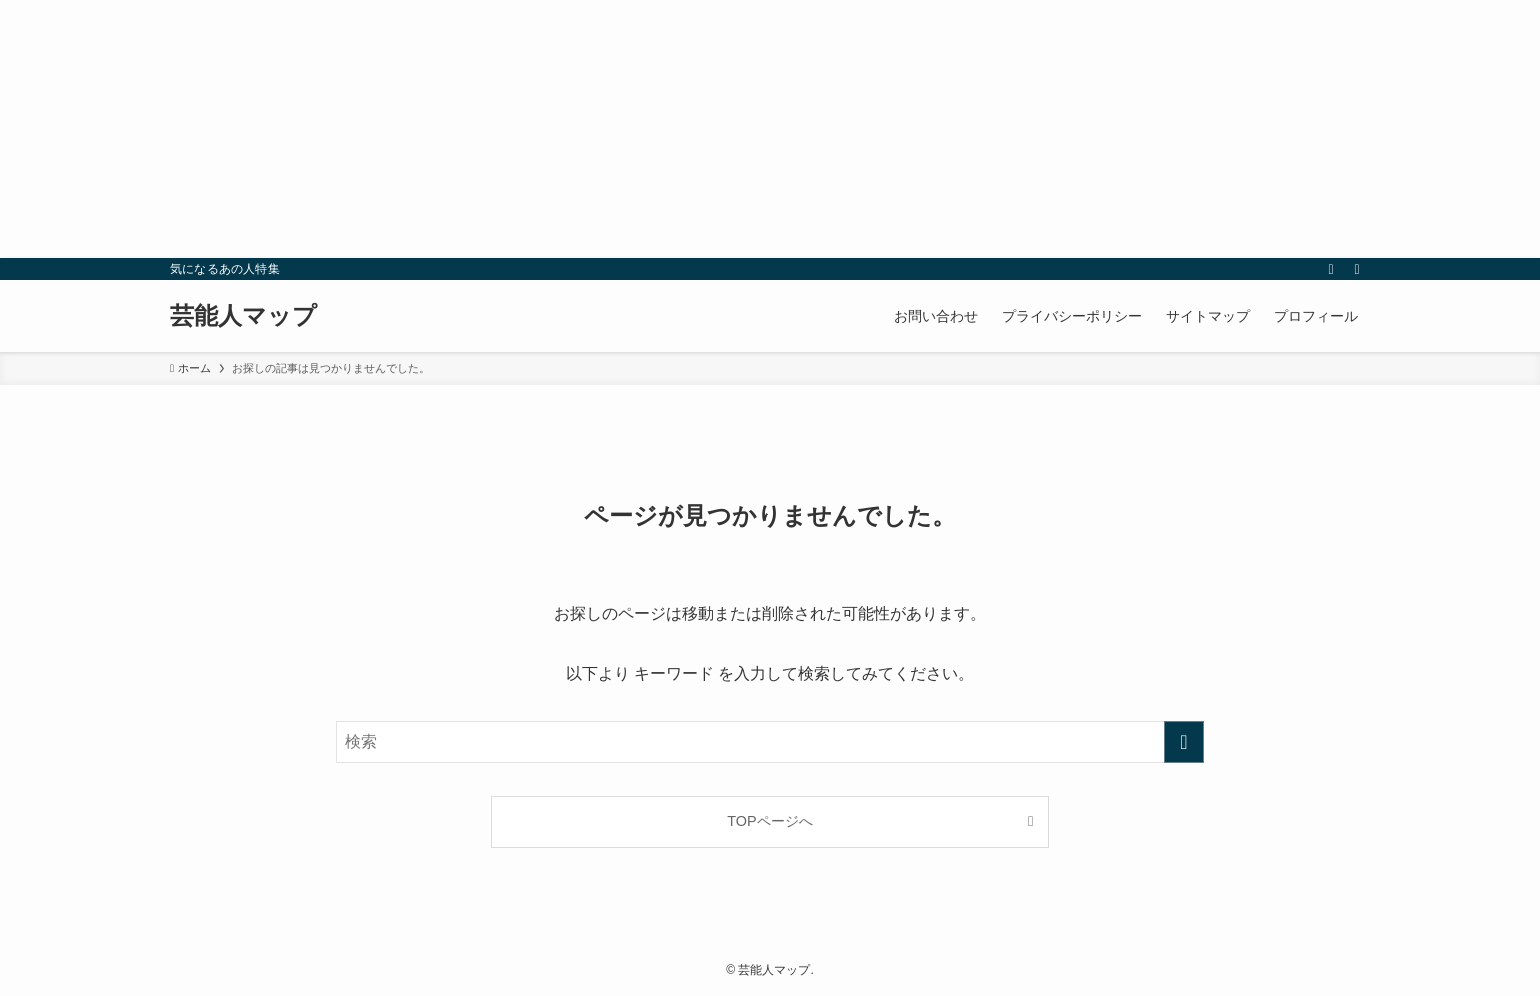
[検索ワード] (770, 742)
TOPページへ (769, 821)
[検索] (1357, 269)
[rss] (1331, 269)
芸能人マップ (243, 316)
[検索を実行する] (1184, 742)
